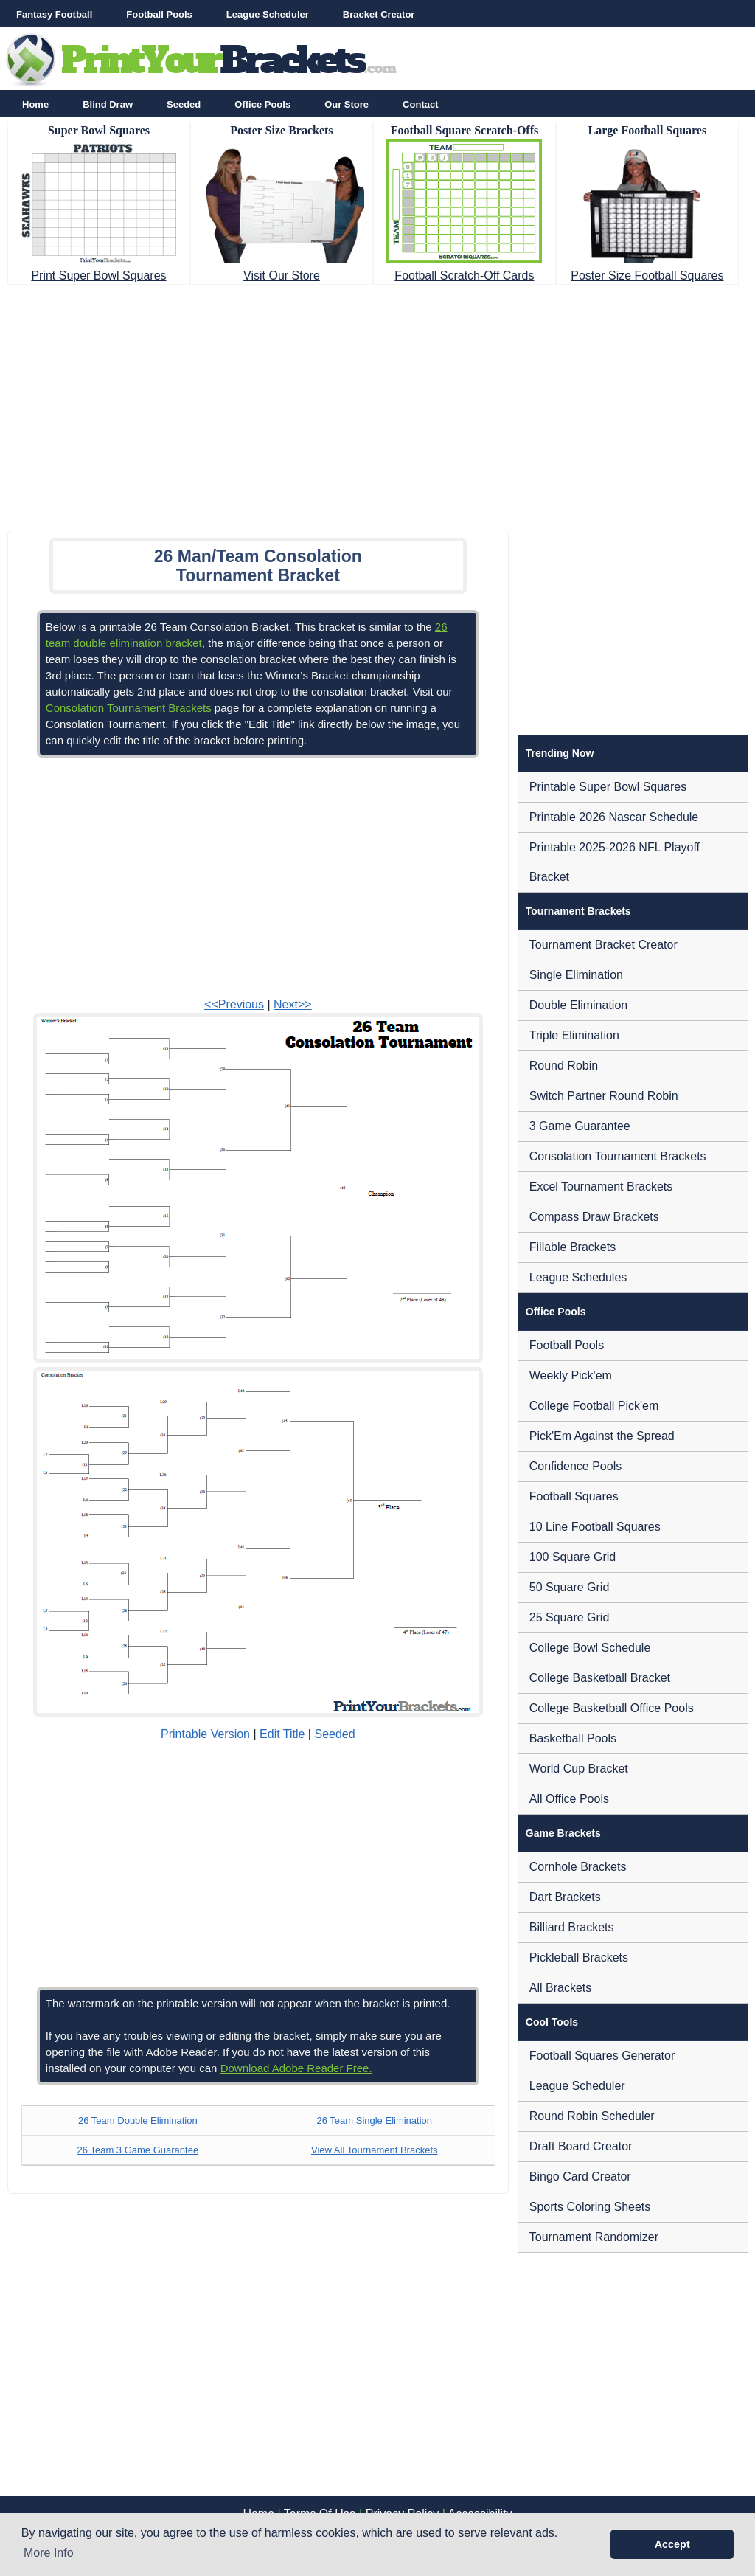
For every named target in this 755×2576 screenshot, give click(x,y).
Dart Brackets (565, 1897)
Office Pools (262, 104)
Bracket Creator (379, 14)
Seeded (184, 104)
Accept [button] (672, 2544)
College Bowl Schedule (590, 1647)
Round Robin (563, 1065)
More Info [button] (49, 2552)
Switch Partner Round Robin (603, 1096)
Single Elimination (576, 975)
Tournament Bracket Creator (603, 944)
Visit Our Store (281, 275)
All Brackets (560, 1987)
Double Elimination (578, 1005)
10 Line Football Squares (595, 1526)
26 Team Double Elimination (138, 2120)
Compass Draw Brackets (594, 1217)
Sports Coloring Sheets (590, 2207)
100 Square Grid (572, 1557)
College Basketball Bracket (599, 1678)
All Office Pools (569, 1799)
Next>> (293, 1004)
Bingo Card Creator (580, 2176)
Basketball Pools (572, 1738)
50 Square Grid (569, 1587)
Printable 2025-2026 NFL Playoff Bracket (614, 862)
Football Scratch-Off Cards (464, 275)
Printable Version (205, 1734)
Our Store (346, 104)
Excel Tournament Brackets (600, 1186)
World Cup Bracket (578, 1768)
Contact (420, 104)
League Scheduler (267, 14)
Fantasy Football (54, 14)
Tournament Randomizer (593, 2237)
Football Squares (574, 1496)
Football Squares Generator (602, 2055)
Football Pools (159, 14)
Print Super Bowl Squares (98, 275)
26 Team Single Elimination (374, 2120)
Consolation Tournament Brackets (129, 708)
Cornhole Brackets (578, 1866)
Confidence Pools (575, 1466)
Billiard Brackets (571, 1927)
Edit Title (282, 1734)
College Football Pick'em (594, 1405)
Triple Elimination (574, 1035)
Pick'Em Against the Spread (602, 1436)
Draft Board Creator (581, 2146)
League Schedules (578, 1277)
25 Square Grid (569, 1617)
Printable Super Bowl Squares (607, 786)
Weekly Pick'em (570, 1375)
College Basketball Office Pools (611, 1708)
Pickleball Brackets (578, 1957)
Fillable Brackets (572, 1247)
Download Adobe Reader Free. (296, 2068)
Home (35, 104)
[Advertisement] (377, 403)
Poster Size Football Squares (647, 275)
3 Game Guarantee (579, 1126)
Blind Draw (108, 104)
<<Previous (234, 1004)
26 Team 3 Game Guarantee (138, 2150)
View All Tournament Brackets (374, 2150)
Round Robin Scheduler (592, 2116)
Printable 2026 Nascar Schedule (613, 817)
